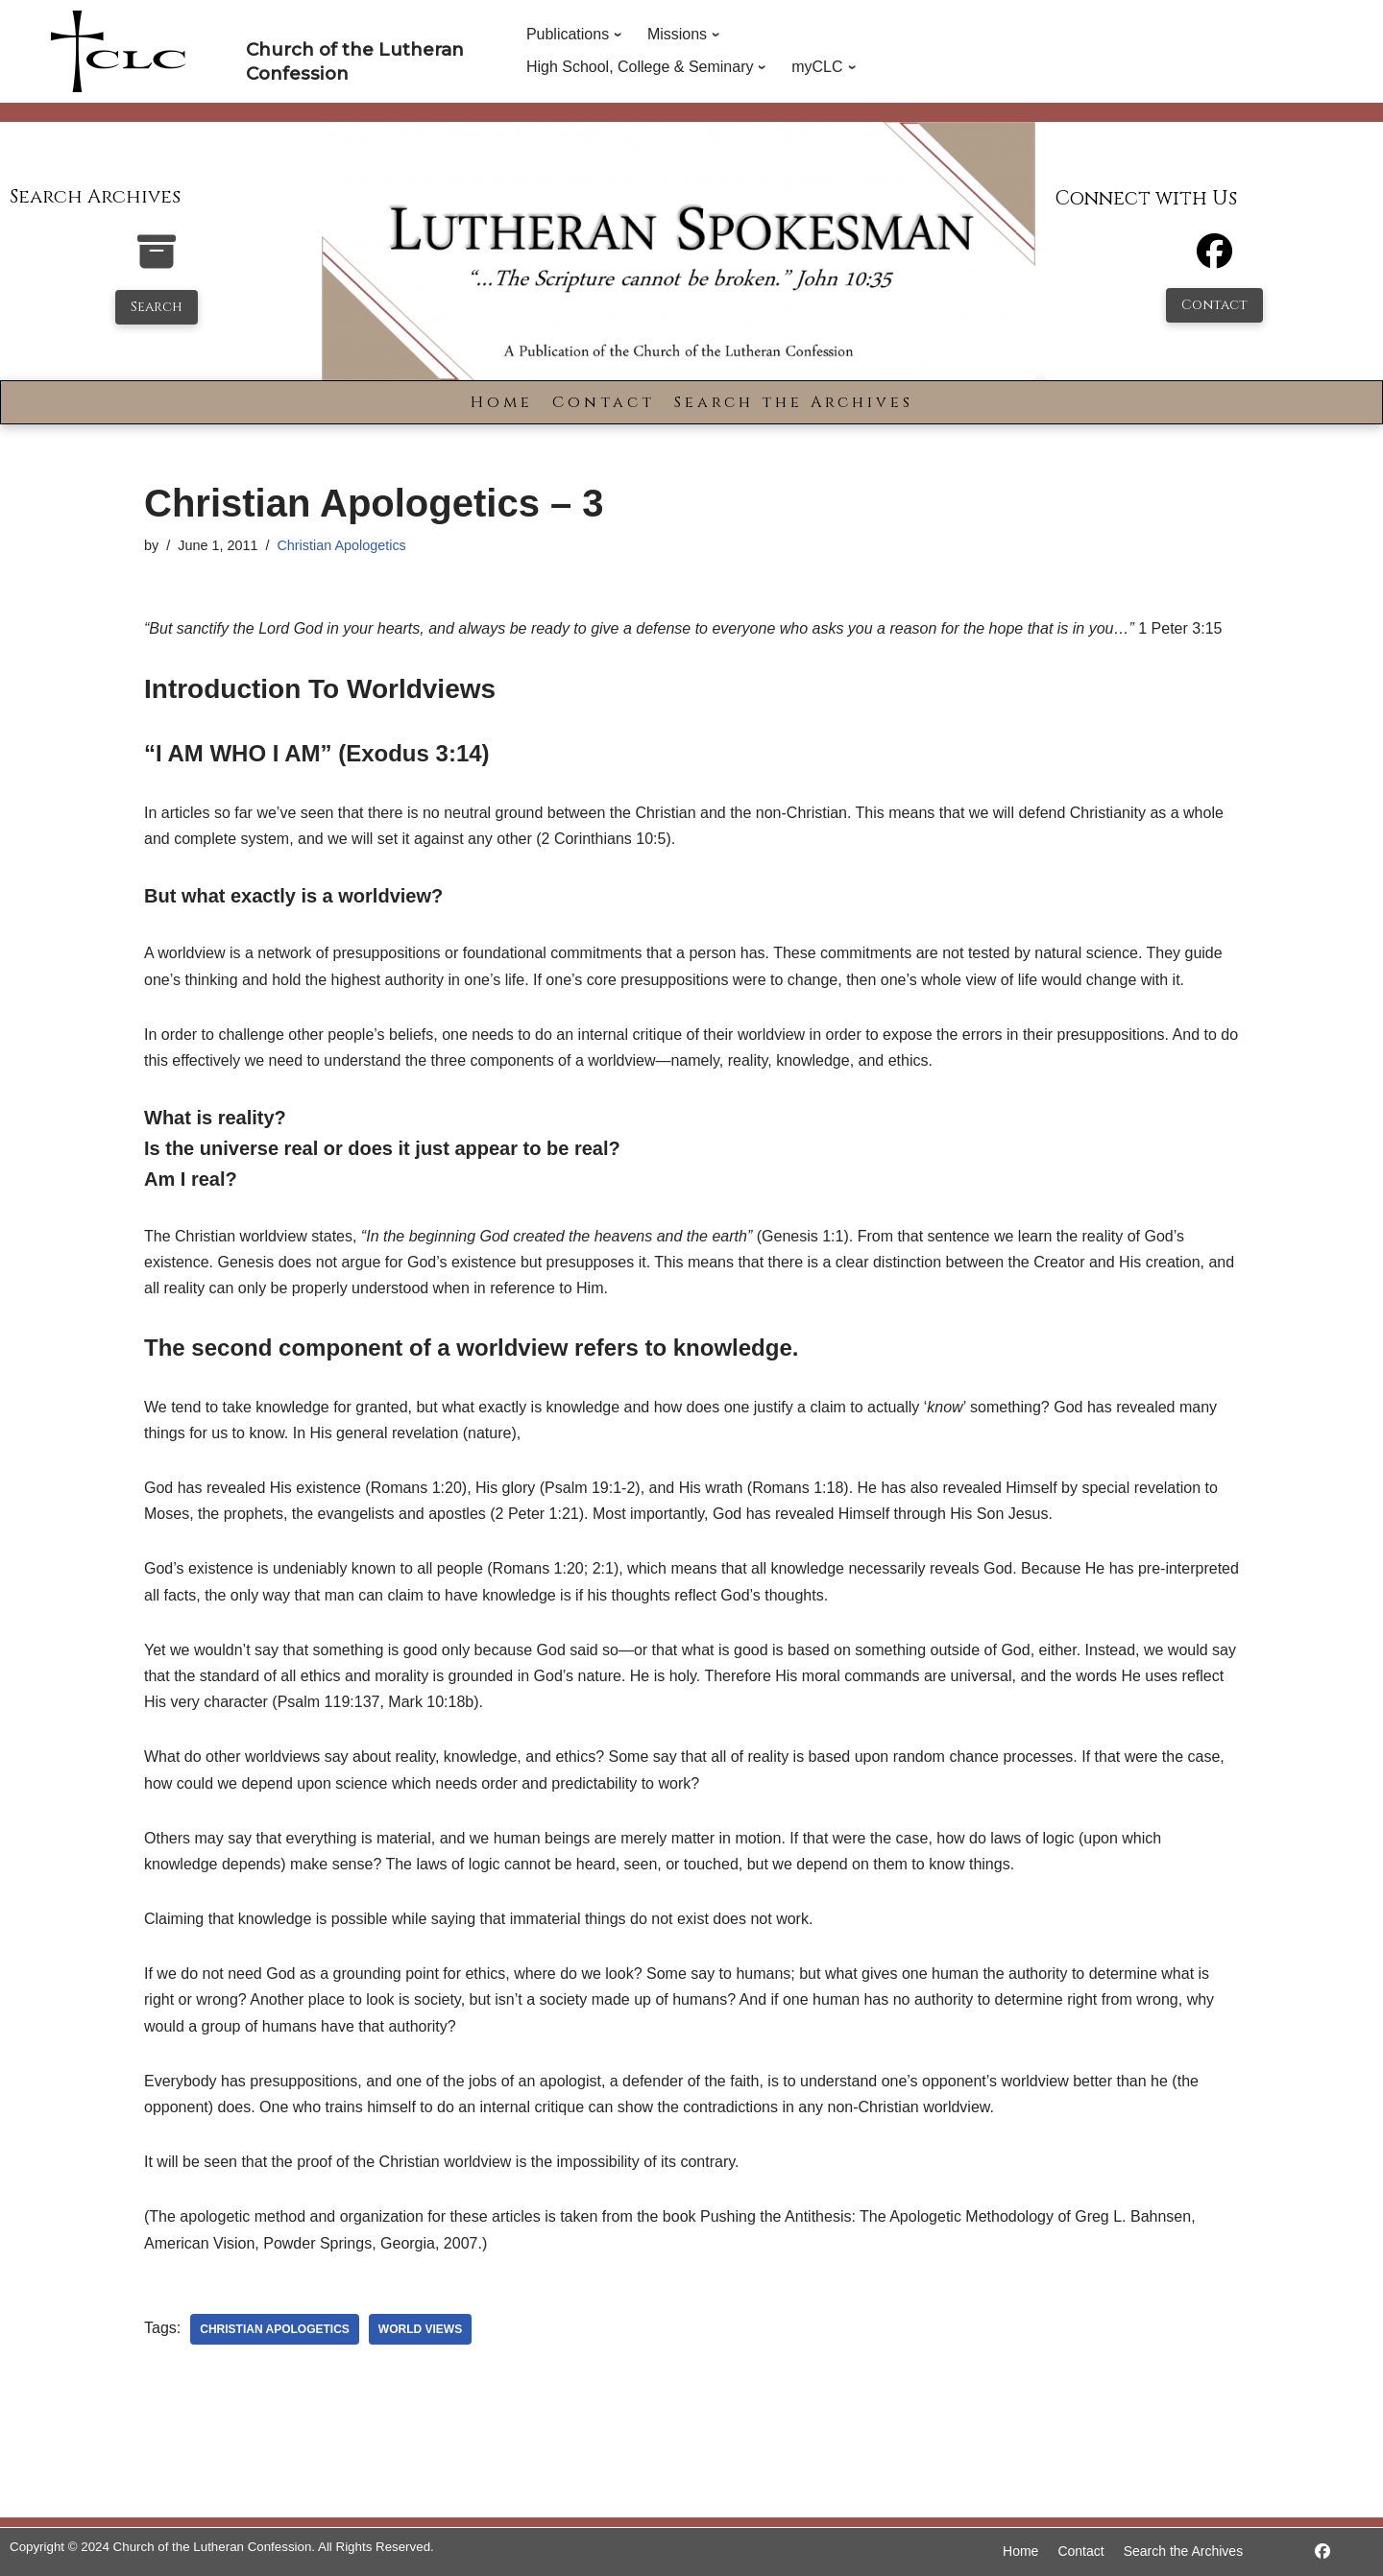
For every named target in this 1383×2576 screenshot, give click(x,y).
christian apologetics (275, 2329)
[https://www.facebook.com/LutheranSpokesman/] (1322, 2551)
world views (420, 2329)
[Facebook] (1214, 260)
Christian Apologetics (341, 545)
